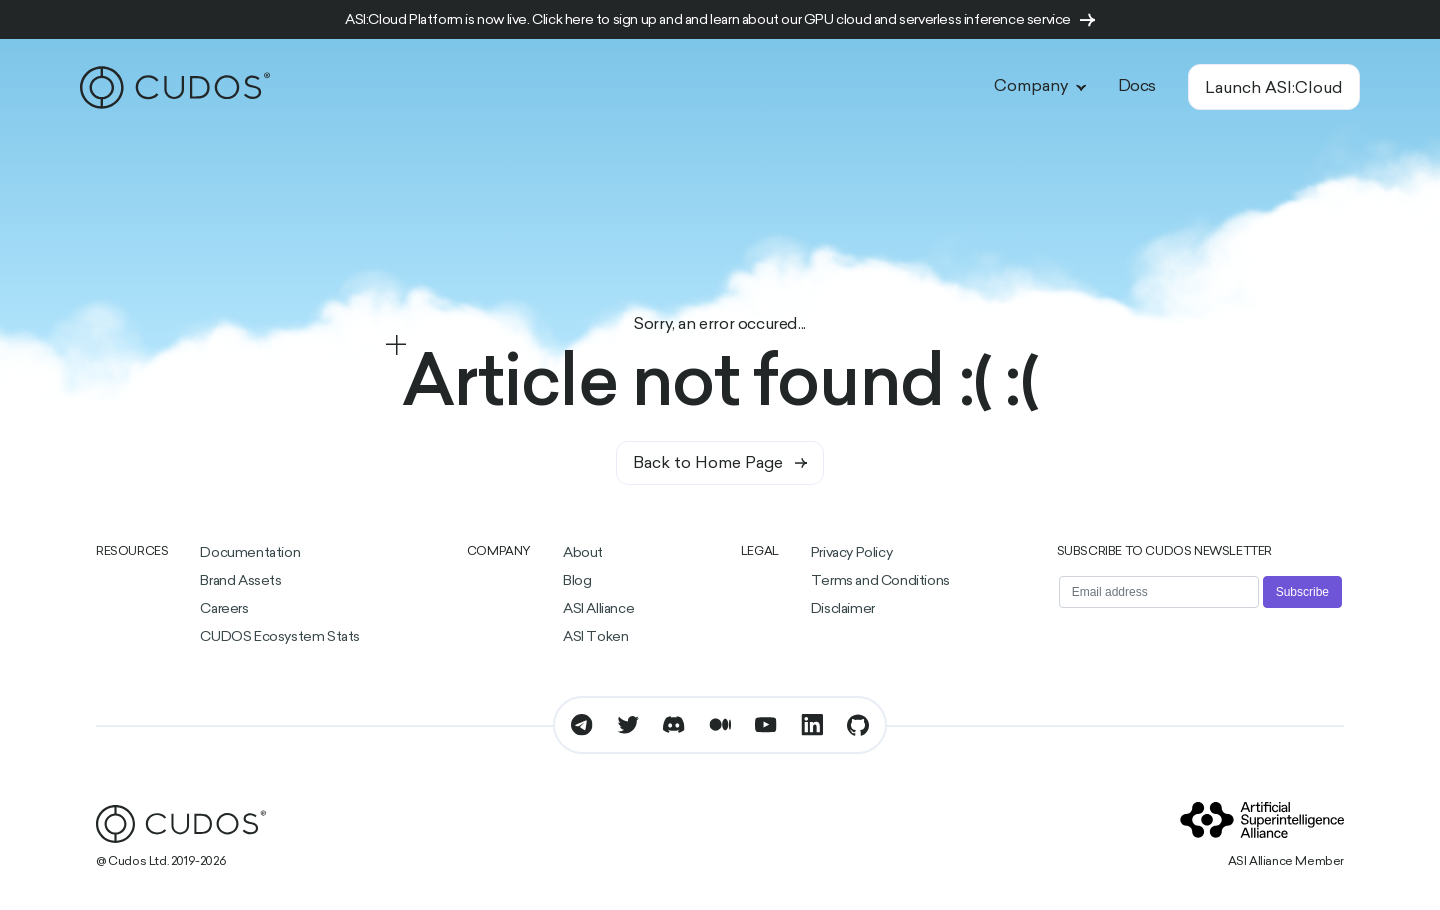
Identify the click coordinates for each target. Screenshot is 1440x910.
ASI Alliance (598, 609)
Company (1040, 87)
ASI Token (595, 637)
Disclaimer (843, 609)
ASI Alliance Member (1286, 862)
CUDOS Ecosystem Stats (280, 637)
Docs (1137, 87)
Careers (224, 609)
